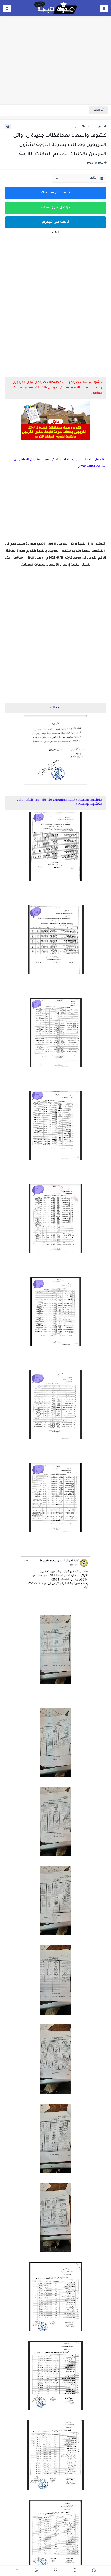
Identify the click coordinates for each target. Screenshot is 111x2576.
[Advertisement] (55, 70)
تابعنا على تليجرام (55, 222)
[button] (94, 2571)
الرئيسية (99, 126)
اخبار (80, 126)
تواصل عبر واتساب (55, 207)
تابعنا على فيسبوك (55, 193)
